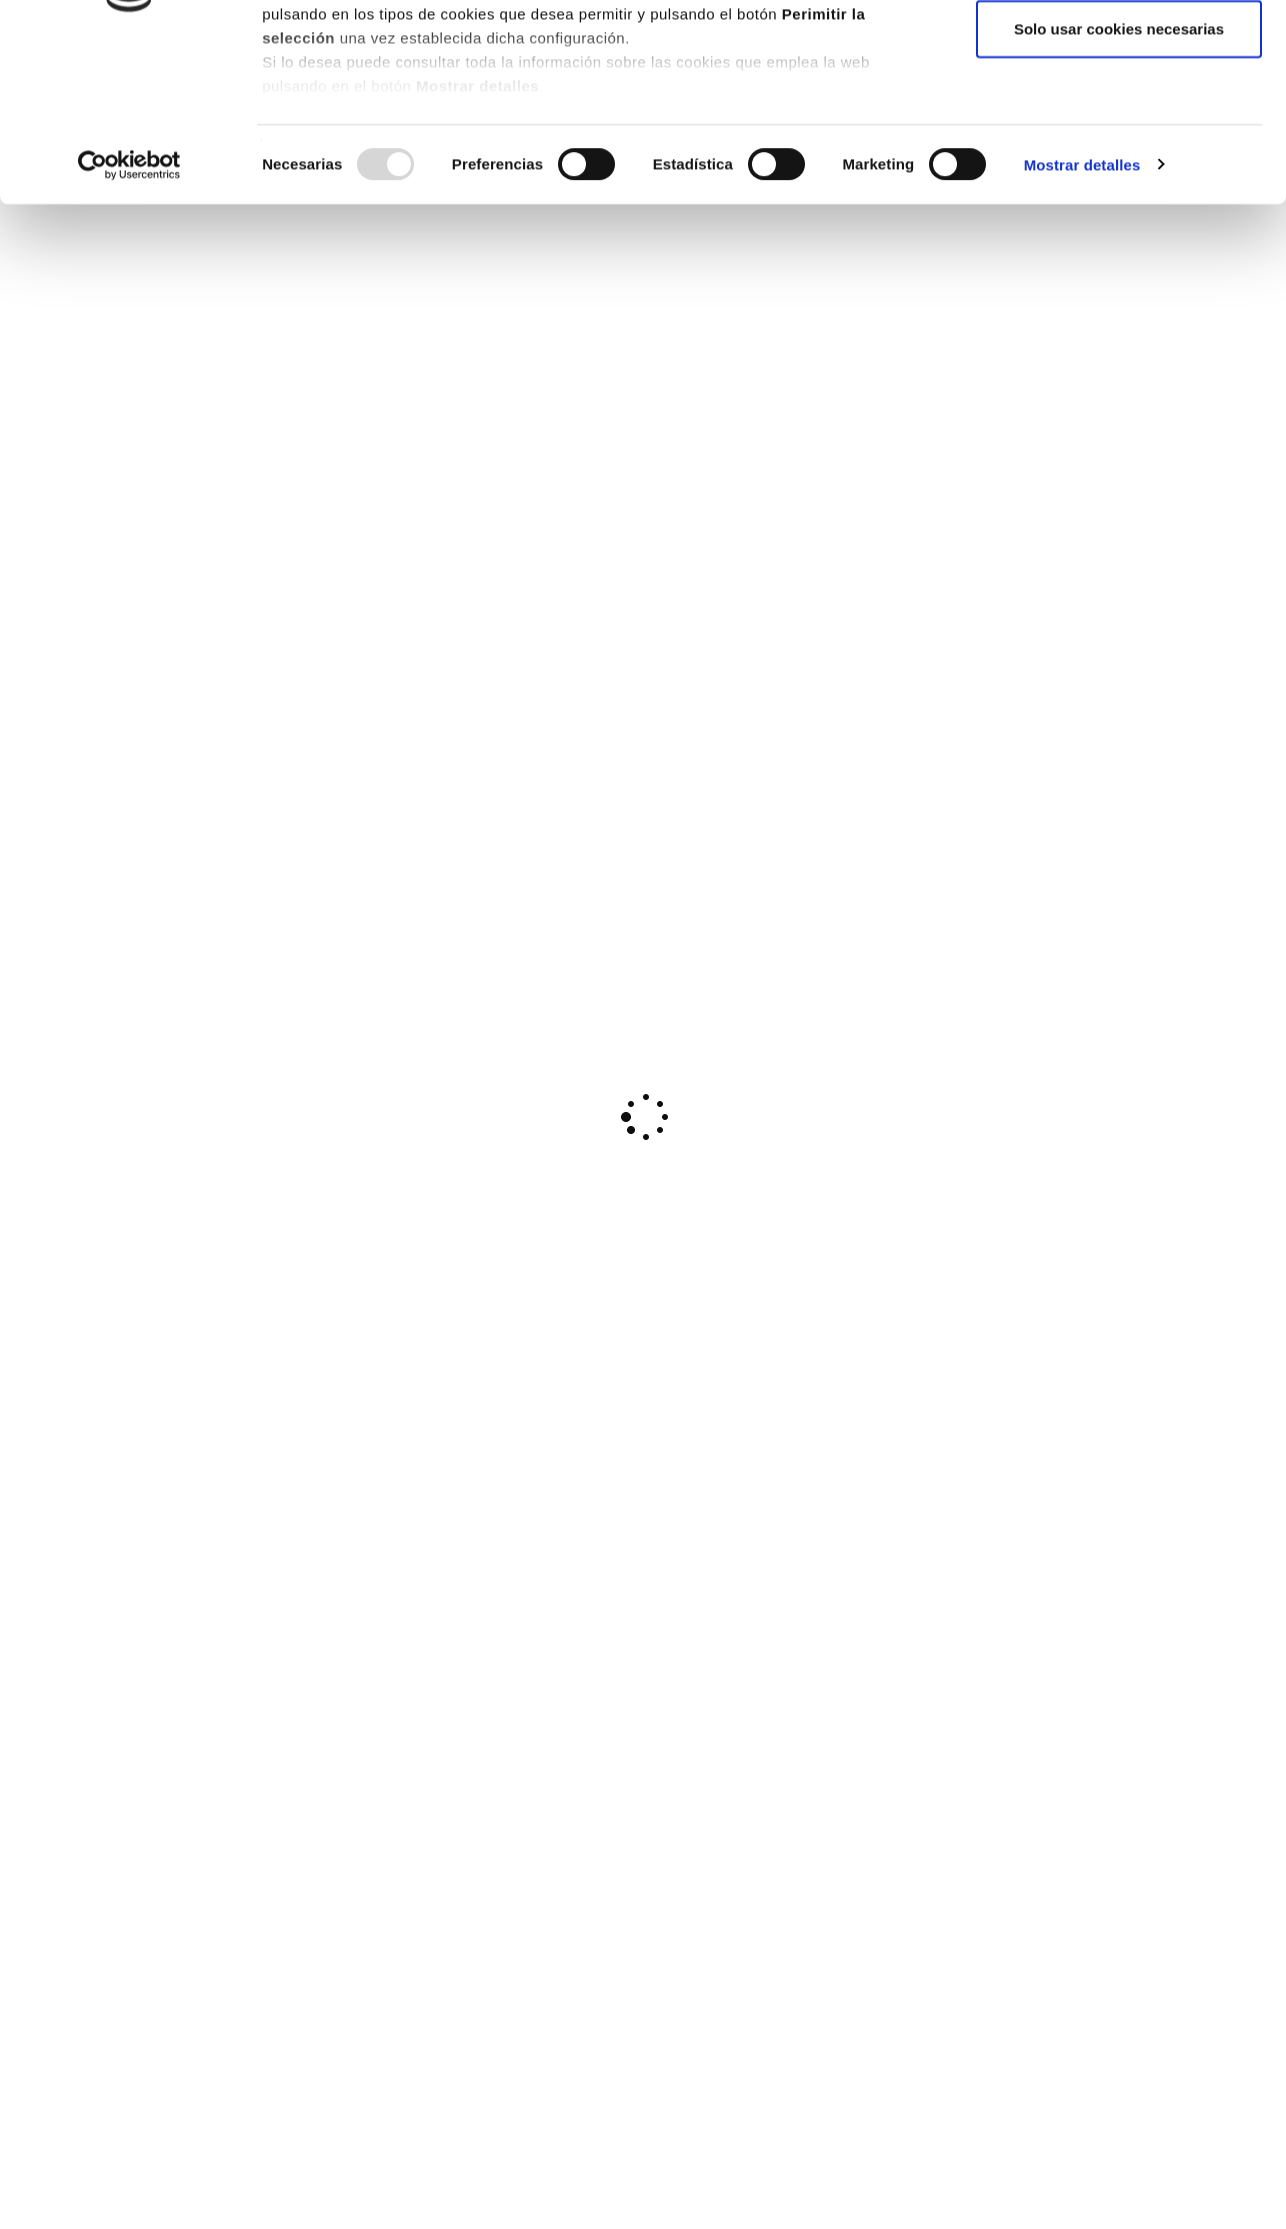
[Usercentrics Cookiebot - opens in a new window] (129, 320)
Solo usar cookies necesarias (1119, 183)
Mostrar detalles (1082, 319)
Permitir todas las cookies (1119, 52)
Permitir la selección (1119, 118)
